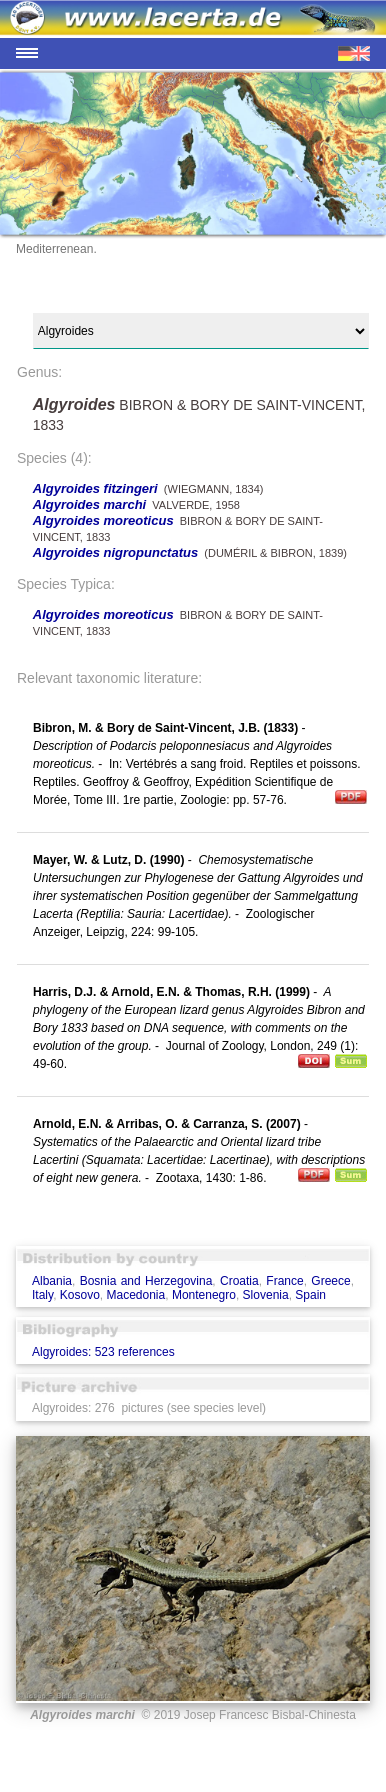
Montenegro (204, 1295)
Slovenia (266, 1295)
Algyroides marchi (89, 504)
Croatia (239, 1281)
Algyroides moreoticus (103, 520)
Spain (310, 1295)
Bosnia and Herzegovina (146, 1281)
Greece (330, 1281)
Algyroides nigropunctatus (115, 552)
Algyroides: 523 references (103, 1352)
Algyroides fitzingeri (95, 488)
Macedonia (136, 1295)
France (284, 1281)
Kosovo (80, 1295)
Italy (42, 1295)
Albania (52, 1281)
